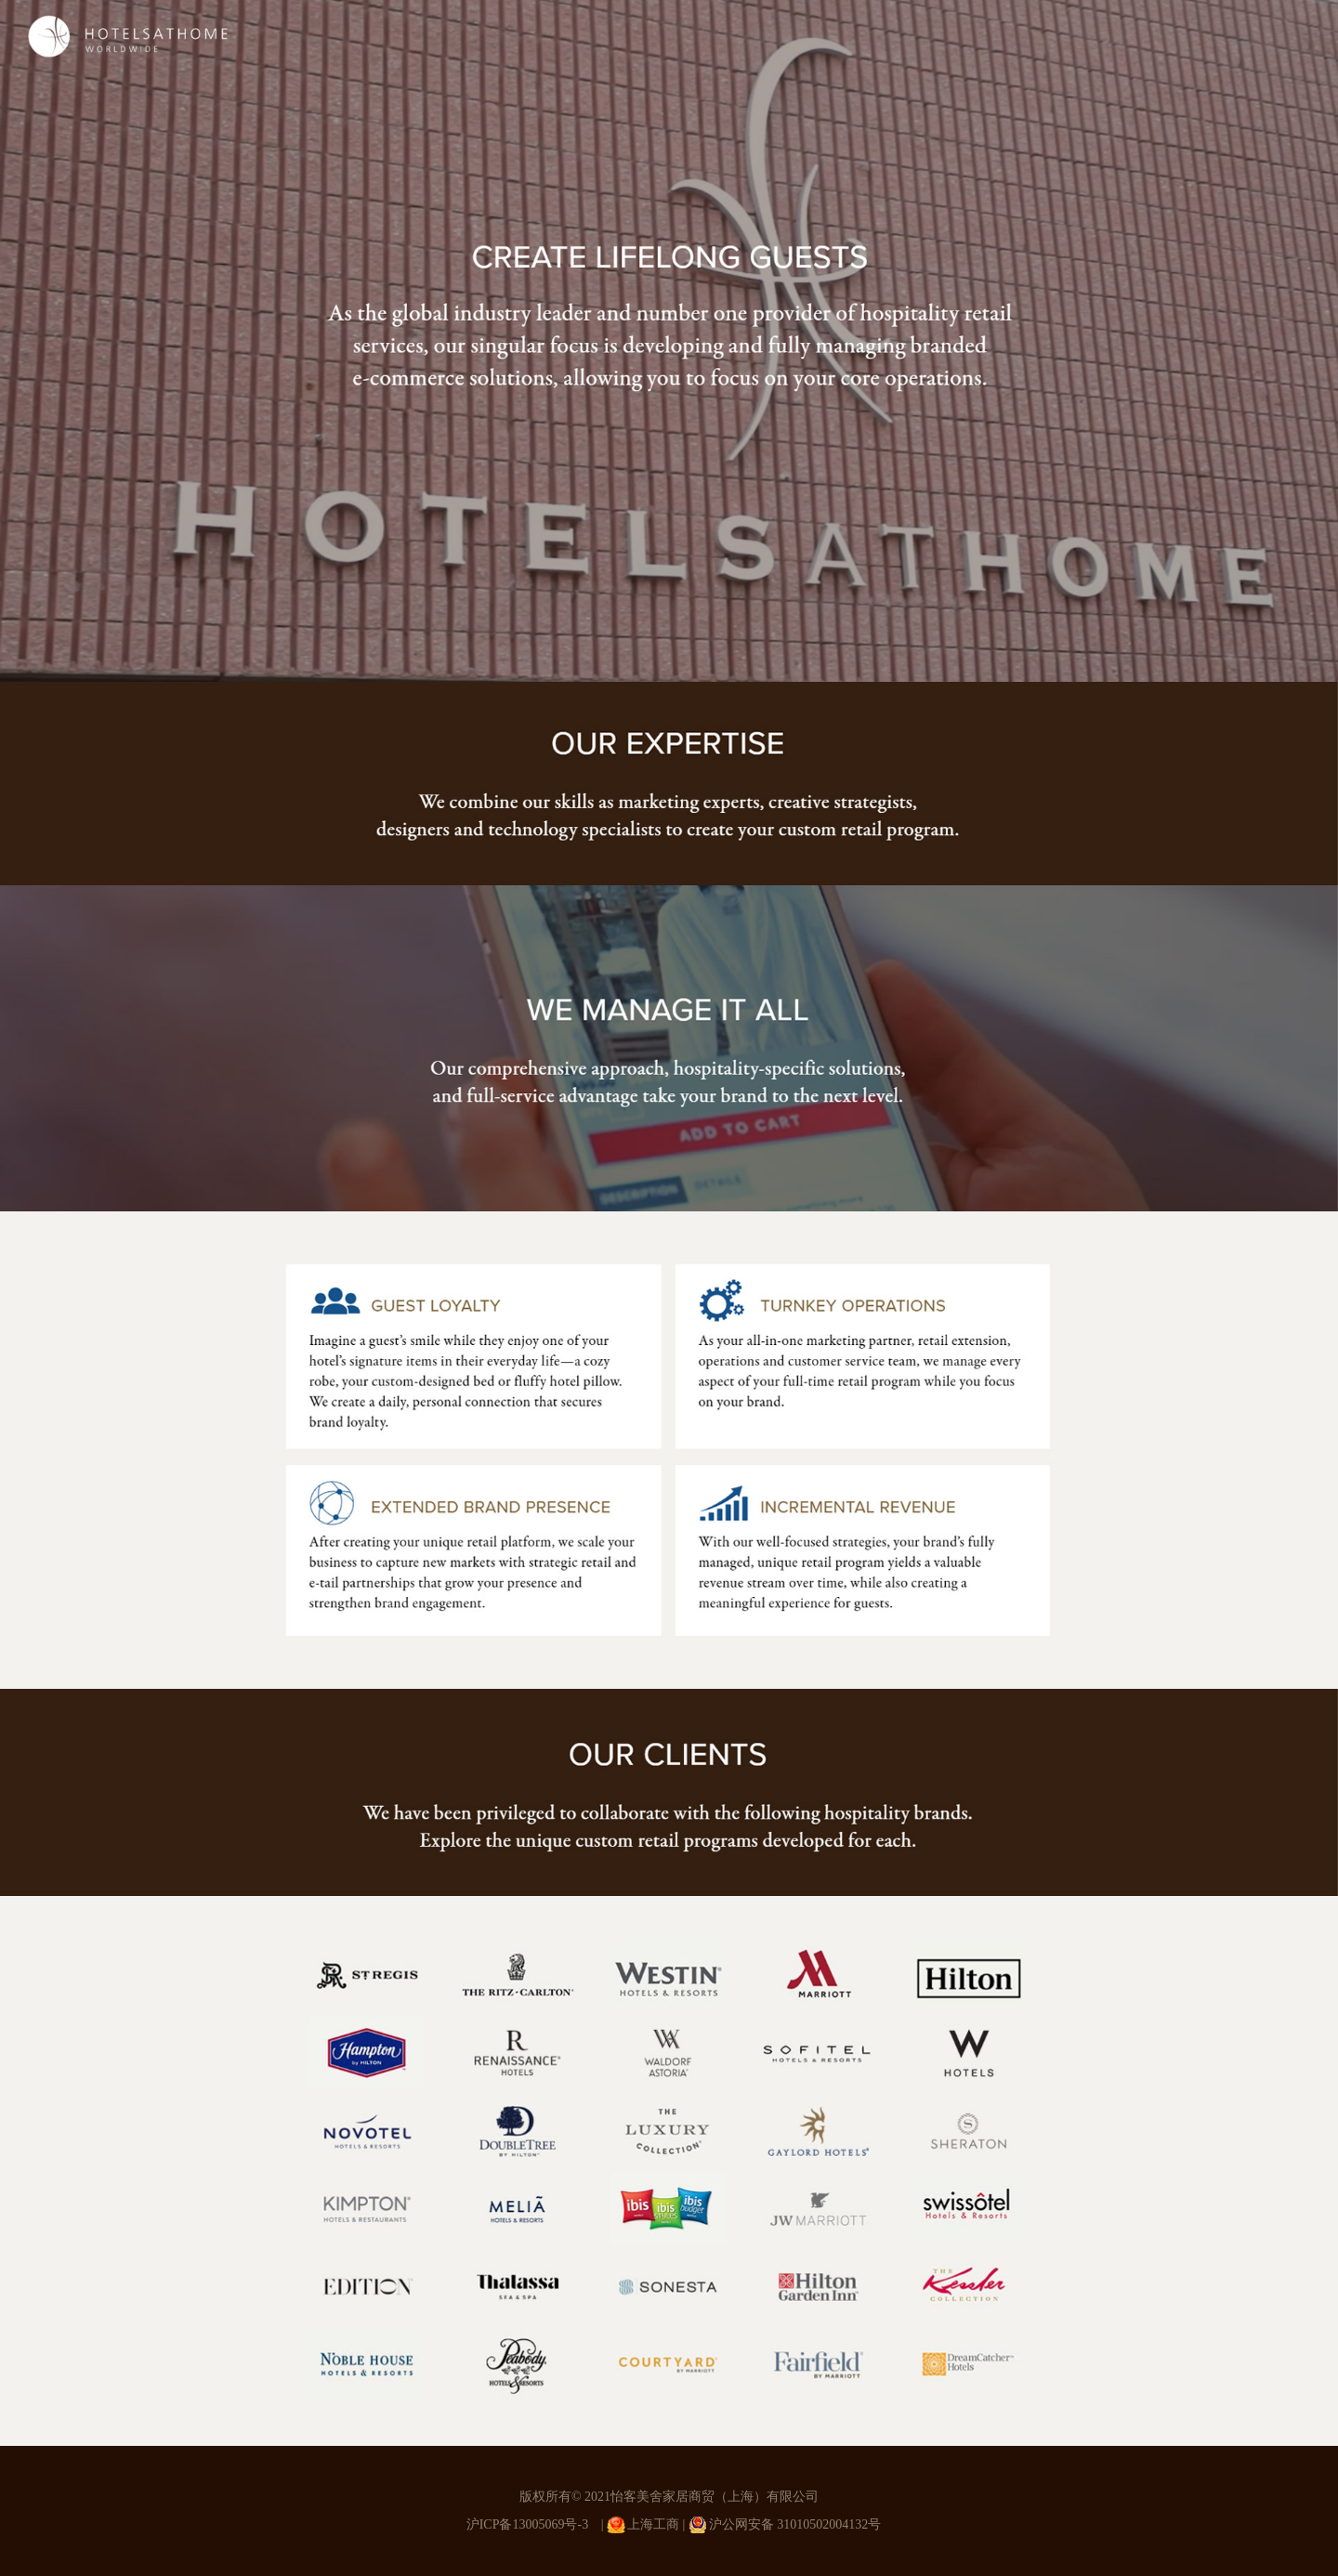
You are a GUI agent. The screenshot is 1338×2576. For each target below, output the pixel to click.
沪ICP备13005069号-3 (527, 2524)
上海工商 (653, 2524)
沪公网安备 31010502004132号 (795, 2524)
